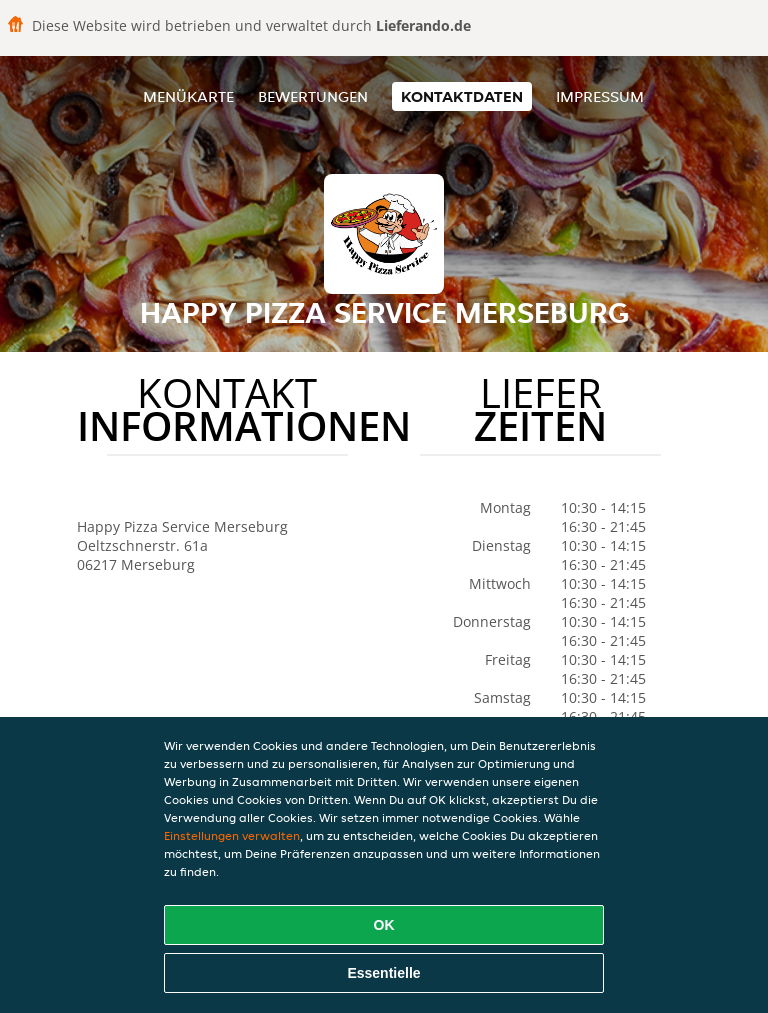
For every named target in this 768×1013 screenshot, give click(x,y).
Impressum (600, 96)
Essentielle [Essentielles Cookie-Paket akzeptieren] (383, 973)
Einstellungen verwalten (232, 835)
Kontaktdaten (462, 96)
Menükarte (188, 96)
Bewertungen (313, 96)
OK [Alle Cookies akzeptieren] (384, 925)
